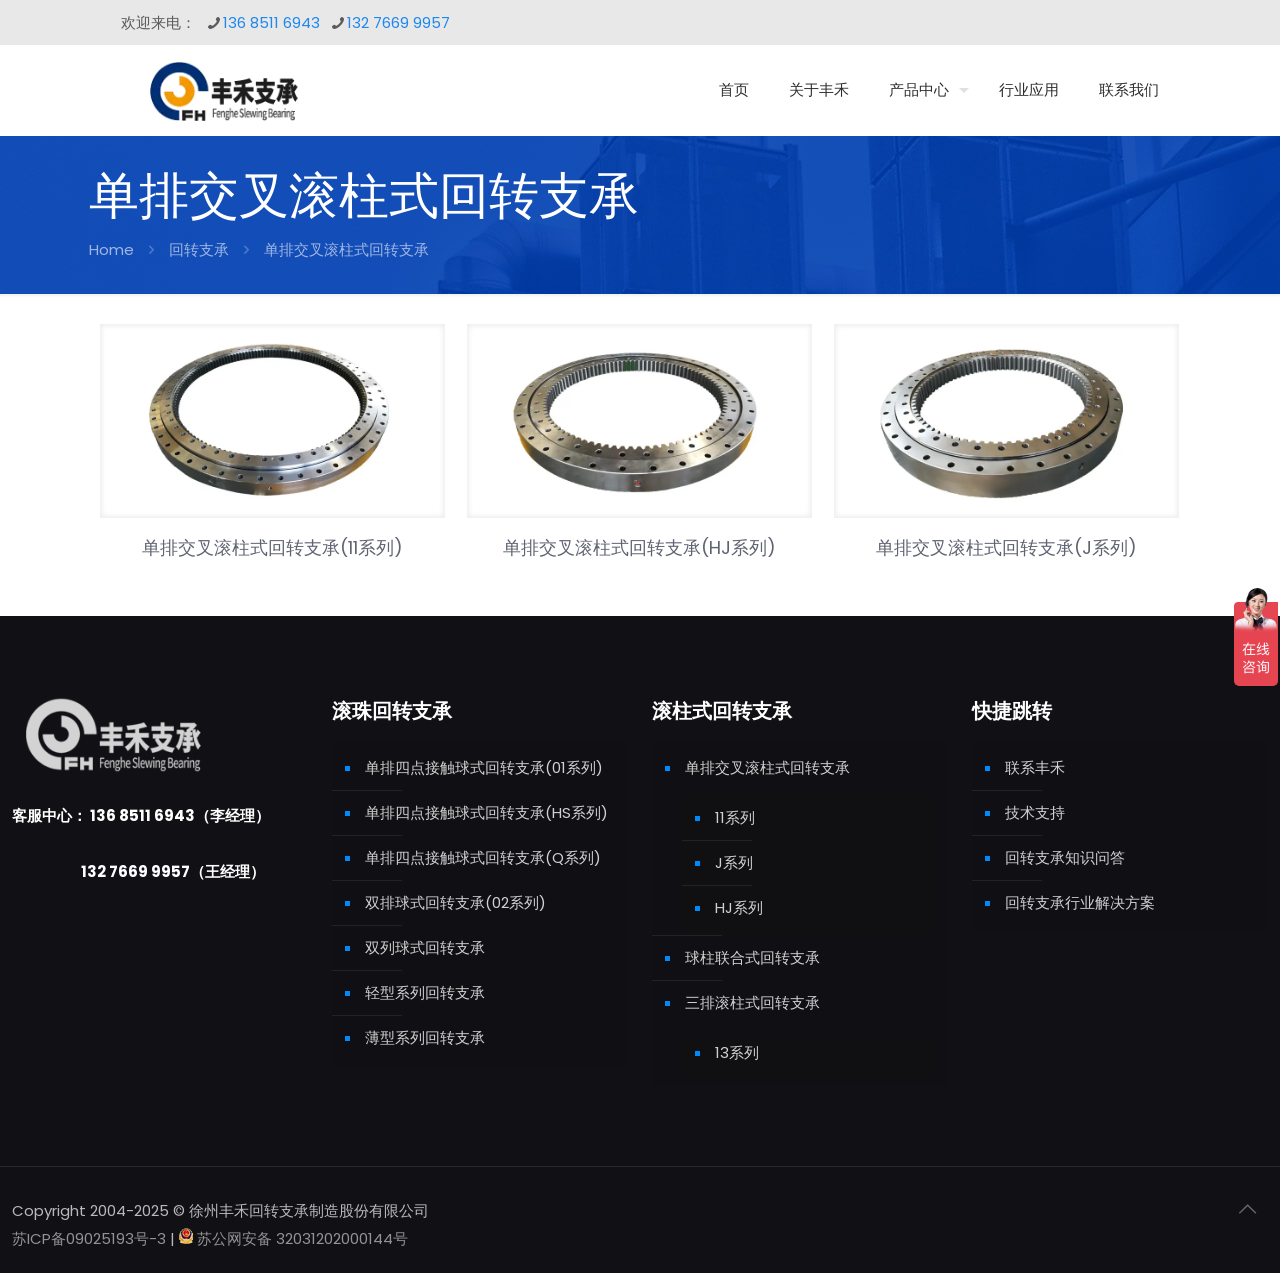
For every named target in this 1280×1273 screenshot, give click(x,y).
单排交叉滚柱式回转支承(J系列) (1006, 547)
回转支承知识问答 (1065, 857)
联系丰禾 (1035, 767)
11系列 (735, 817)
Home (111, 249)
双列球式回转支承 (425, 947)
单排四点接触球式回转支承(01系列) (484, 767)
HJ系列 (739, 907)
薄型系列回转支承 (425, 1037)
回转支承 (199, 249)
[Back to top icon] (1247, 1209)
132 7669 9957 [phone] (398, 22)
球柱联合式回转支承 (752, 957)
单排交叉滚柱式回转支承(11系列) (272, 547)
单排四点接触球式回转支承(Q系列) (483, 857)
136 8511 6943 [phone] (271, 22)
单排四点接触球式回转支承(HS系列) (486, 812)
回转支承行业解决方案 (1080, 902)
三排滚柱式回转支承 (752, 1002)
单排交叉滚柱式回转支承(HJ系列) (639, 547)
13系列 (737, 1052)
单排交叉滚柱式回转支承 (767, 767)
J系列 (734, 862)
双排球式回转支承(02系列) (455, 902)
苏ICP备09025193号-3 (91, 1238)
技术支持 (1035, 812)
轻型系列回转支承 (425, 992)
